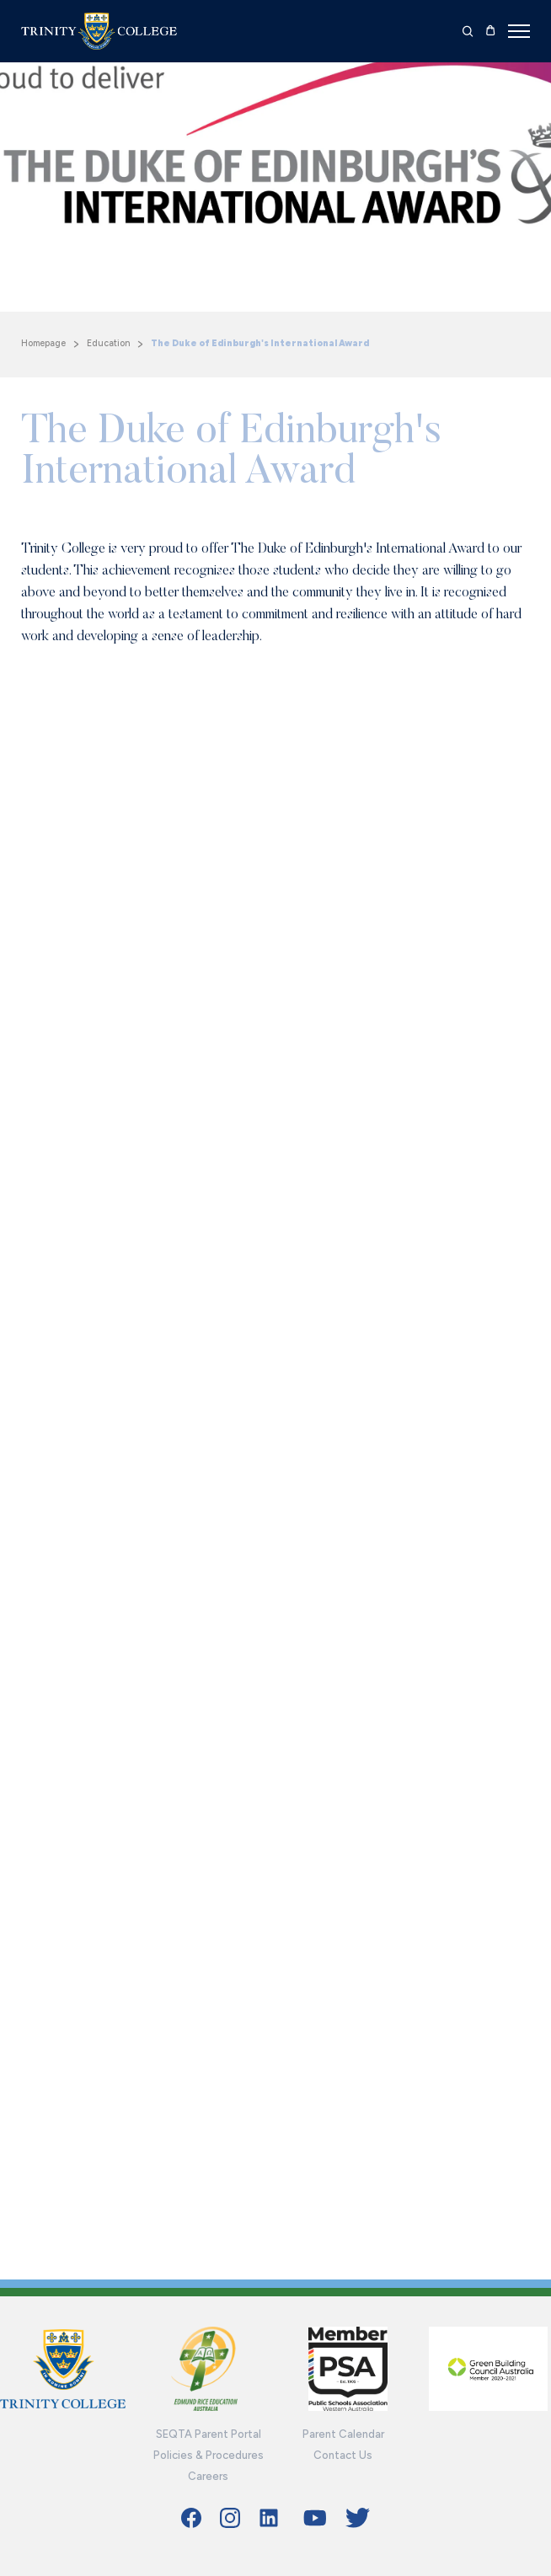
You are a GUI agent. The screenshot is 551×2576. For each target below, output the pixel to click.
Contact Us (342, 2455)
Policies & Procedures (208, 2455)
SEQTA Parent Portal (208, 2434)
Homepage (43, 343)
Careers (208, 2476)
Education (108, 343)
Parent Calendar (343, 2434)
